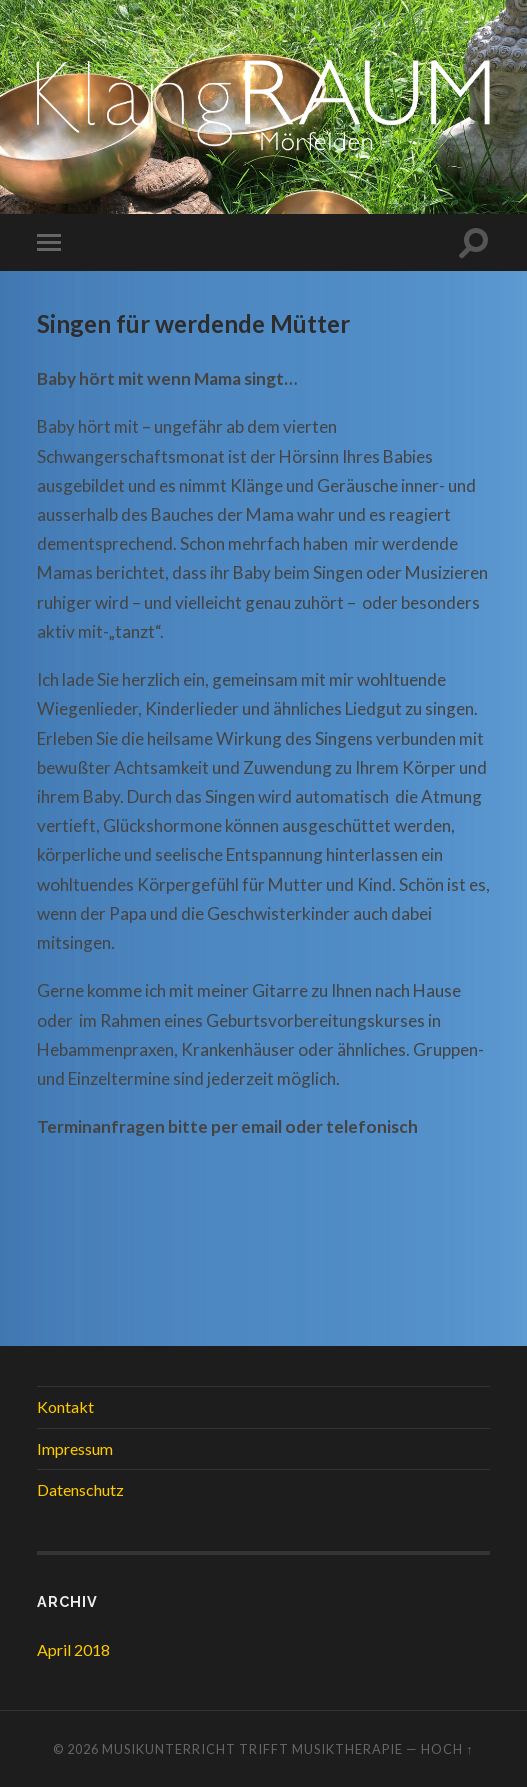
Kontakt (65, 1406)
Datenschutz (80, 1489)
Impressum (75, 1448)
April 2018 (73, 1649)
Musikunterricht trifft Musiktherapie (252, 1749)
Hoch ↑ (447, 1749)
